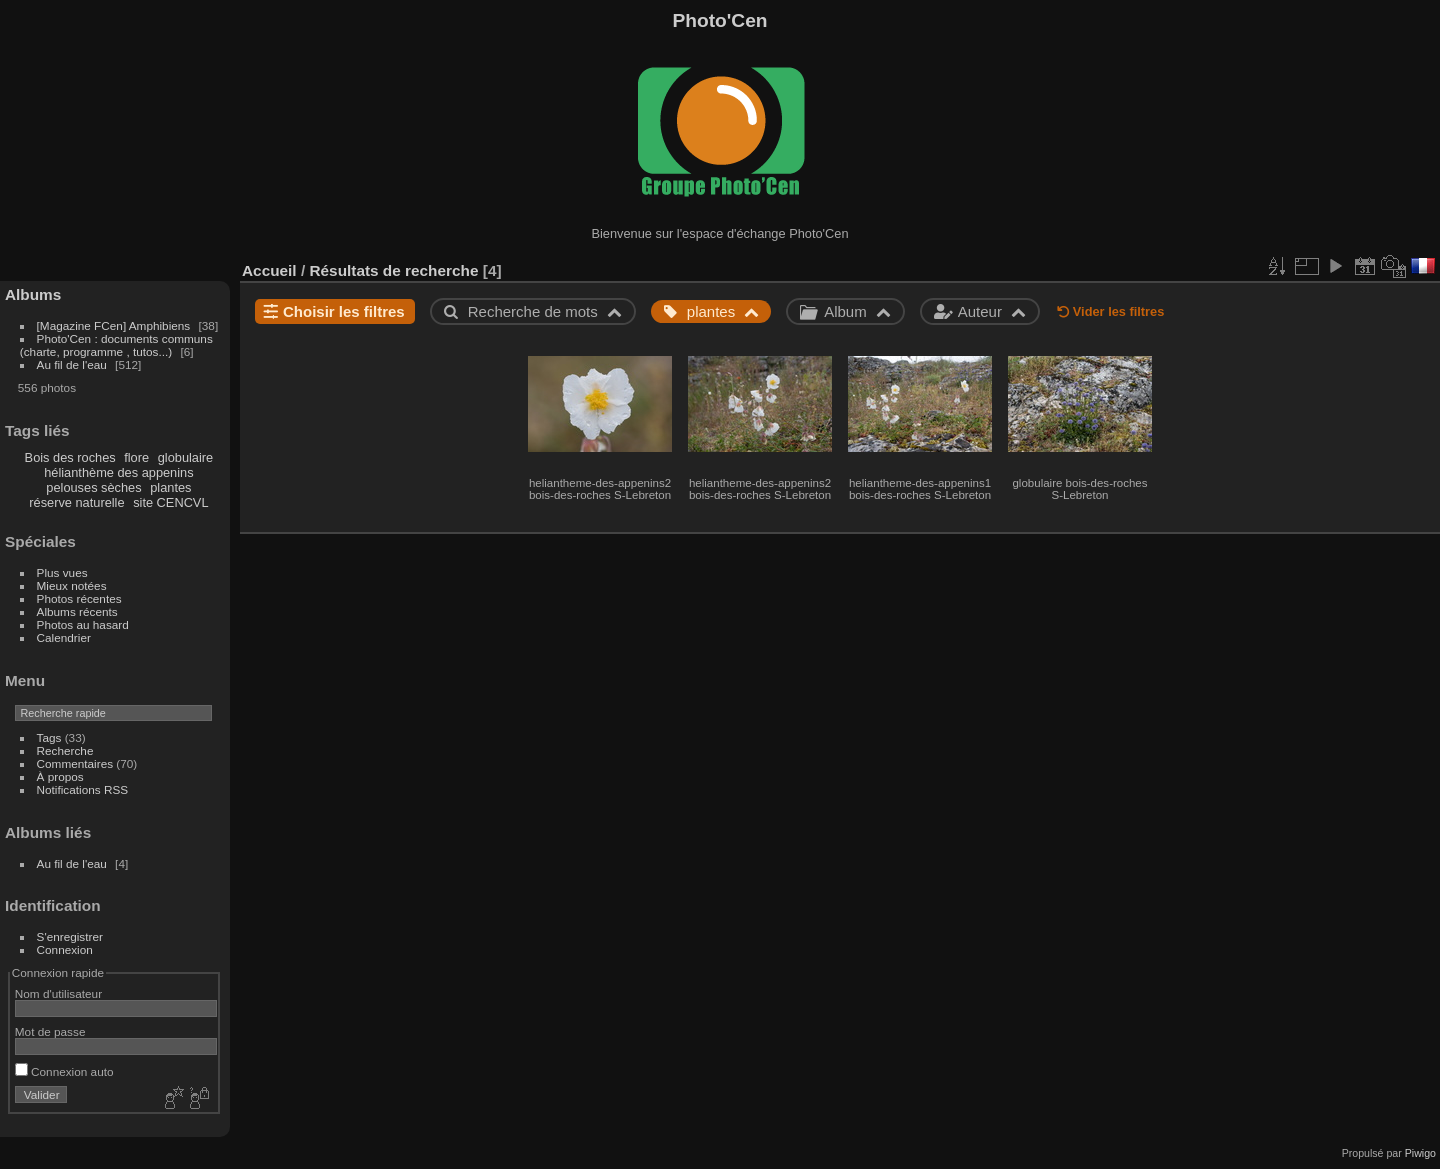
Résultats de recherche (393, 270)
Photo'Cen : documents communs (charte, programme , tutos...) (116, 345)
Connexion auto (64, 1071)
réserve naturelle (76, 502)
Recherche (65, 750)
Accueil (269, 270)
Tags (49, 737)
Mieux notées (72, 585)
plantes (170, 487)
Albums (33, 294)
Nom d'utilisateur (58, 993)
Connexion (65, 949)
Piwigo (1420, 1153)
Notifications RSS (83, 789)
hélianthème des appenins (118, 472)
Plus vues (62, 572)
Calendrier (64, 637)
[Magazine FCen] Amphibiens (114, 325)
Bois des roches (70, 457)
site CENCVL (170, 502)
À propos (60, 776)
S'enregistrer (70, 936)
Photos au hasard (83, 624)
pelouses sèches (93, 487)
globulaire (186, 457)
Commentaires (75, 763)
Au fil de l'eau (74, 364)
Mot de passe (50, 1031)
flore (136, 457)
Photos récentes (79, 598)
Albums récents (77, 611)
